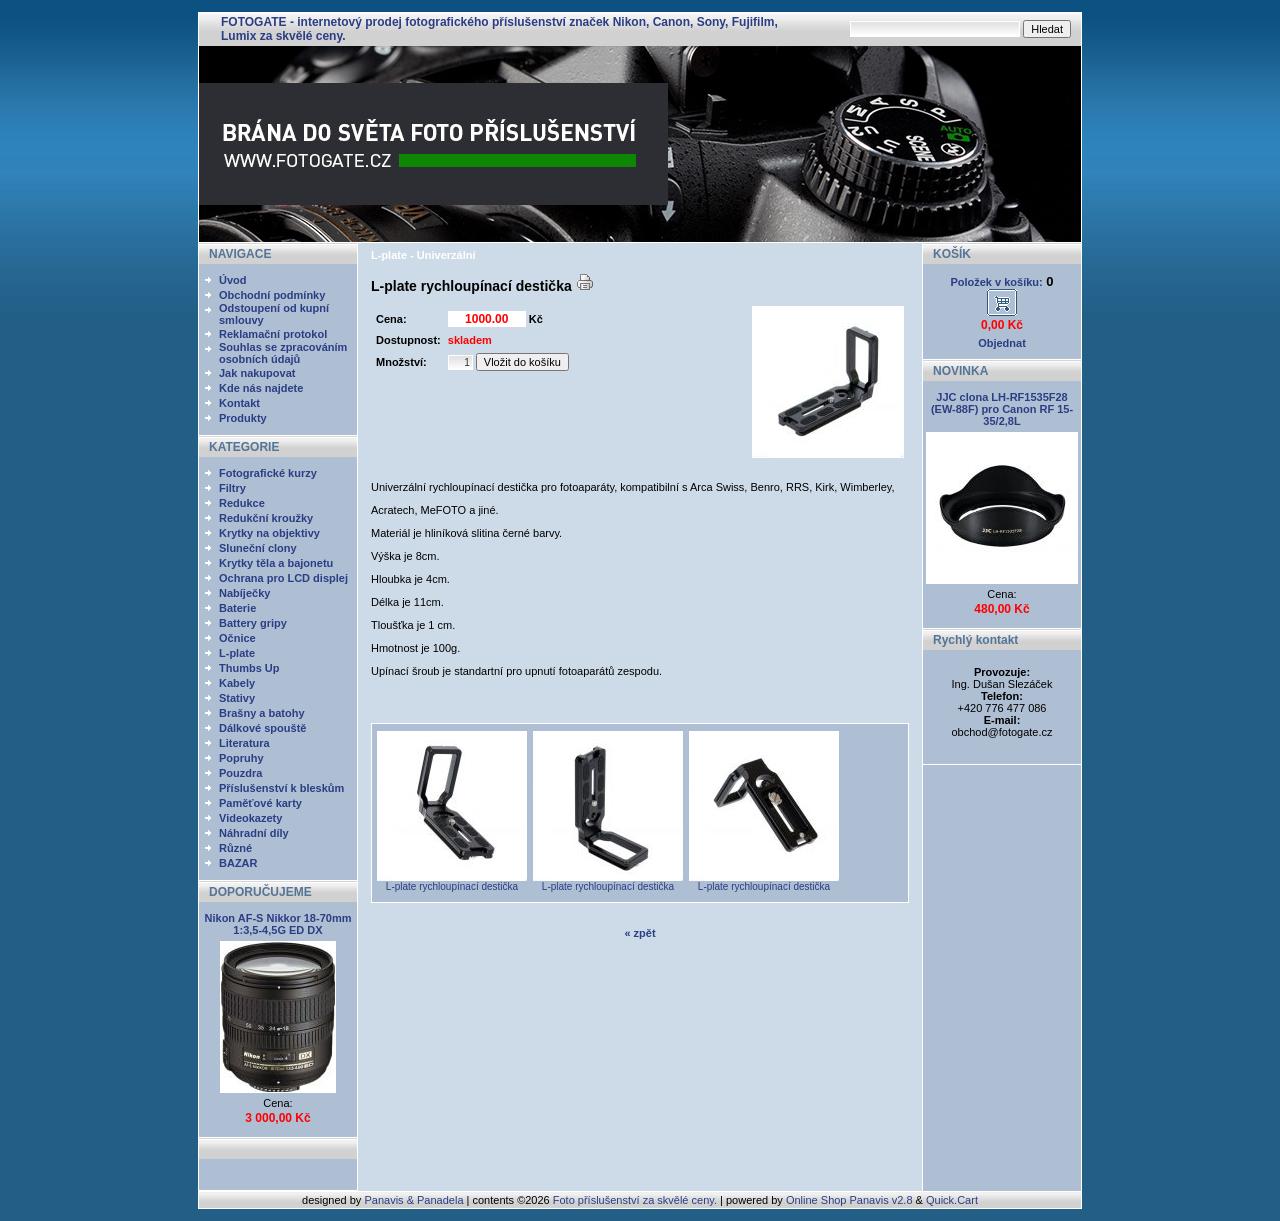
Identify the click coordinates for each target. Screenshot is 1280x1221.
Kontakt (239, 403)
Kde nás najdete (261, 388)
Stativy (237, 698)
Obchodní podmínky (272, 295)
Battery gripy (253, 623)
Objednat (1002, 343)
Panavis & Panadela (415, 1200)
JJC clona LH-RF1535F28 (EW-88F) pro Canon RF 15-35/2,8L (1002, 409)
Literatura (244, 743)
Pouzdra (240, 773)
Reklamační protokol (273, 334)
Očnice (237, 638)
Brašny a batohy (262, 713)
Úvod (233, 280)
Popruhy (241, 758)
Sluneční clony (258, 548)
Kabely (237, 683)
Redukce (242, 503)
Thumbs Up (249, 668)
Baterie (237, 608)
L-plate (237, 653)
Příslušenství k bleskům (281, 788)
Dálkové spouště (262, 728)
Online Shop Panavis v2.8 (849, 1200)
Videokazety (250, 818)
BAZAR (238, 863)
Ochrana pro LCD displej (283, 578)
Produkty (243, 418)
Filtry (232, 488)
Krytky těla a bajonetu (276, 563)
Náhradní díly (254, 833)
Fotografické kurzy (268, 473)
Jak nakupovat (257, 373)
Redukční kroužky (266, 518)
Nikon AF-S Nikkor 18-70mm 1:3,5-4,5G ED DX (278, 924)
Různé (235, 848)
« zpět (639, 933)
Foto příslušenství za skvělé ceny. (635, 1200)
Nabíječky (244, 593)
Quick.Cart (952, 1200)
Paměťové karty (260, 803)
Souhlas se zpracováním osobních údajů (283, 353)
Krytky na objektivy (269, 533)
